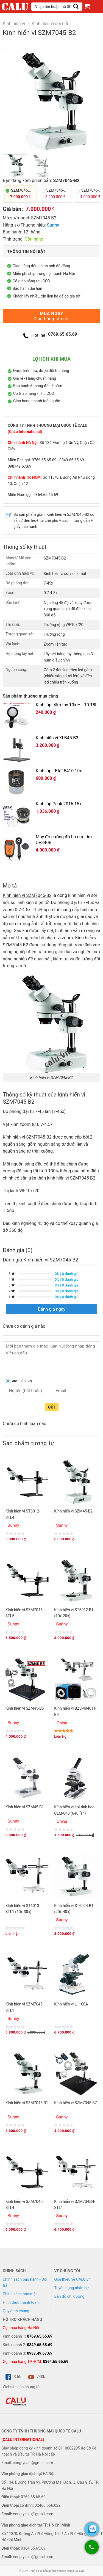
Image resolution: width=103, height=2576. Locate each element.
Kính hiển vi (14, 23)
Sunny (53, 225)
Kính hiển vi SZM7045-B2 (27, 895)
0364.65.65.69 (55, 2361)
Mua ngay (51, 316)
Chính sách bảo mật (20, 2294)
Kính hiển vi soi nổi (50, 23)
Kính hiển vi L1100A (71, 2004)
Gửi (51, 1407)
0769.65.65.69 (39, 2336)
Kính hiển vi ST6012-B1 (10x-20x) (73, 1613)
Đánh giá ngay (51, 1309)
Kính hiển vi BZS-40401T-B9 (75, 1711)
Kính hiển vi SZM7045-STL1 (24, 2007)
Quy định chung (16, 2311)
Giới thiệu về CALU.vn (72, 2279)
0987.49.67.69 (39, 2353)
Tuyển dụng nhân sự (71, 2288)
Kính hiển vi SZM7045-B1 (26, 2103)
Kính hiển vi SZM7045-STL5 (24, 1613)
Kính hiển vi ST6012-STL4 (22, 1514)
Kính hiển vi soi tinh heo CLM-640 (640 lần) (74, 1810)
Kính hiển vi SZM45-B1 (24, 1807)
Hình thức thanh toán (21, 2302)
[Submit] (76, 6)
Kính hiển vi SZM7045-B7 (75, 2103)
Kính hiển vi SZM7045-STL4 (24, 2204)
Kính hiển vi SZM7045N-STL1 (74, 2204)
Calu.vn (79, 2570)
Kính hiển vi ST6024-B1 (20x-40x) (73, 1908)
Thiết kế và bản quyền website (47, 2570)
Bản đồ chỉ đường (69, 2296)
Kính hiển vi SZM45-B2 (73, 1511)
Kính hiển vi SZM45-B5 (24, 1708)
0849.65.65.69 (39, 2345)
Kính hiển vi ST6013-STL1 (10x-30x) (22, 1908)
